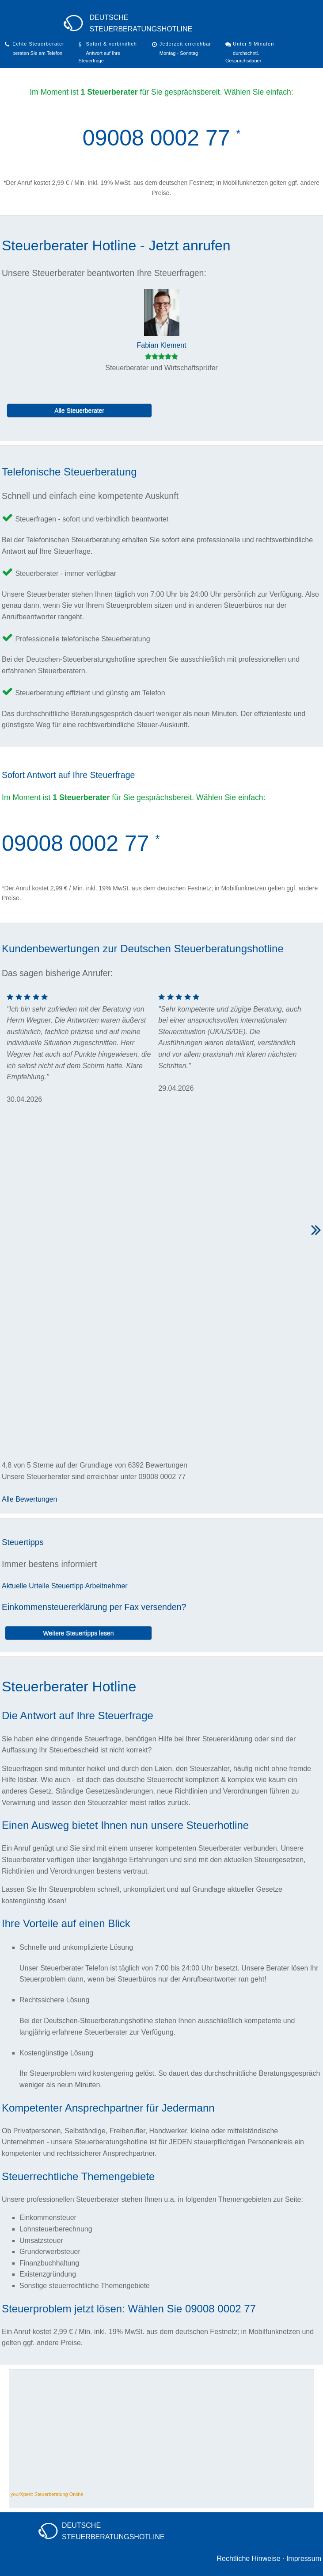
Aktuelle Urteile (25, 1586)
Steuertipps (23, 1542)
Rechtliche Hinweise (248, 2558)
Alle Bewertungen (29, 1499)
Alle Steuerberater (79, 410)
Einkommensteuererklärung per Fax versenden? (94, 1607)
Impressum (303, 2558)
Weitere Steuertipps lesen (78, 1633)
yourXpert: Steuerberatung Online (47, 2494)
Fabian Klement (161, 345)
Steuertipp (67, 1586)
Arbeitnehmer (106, 1586)
